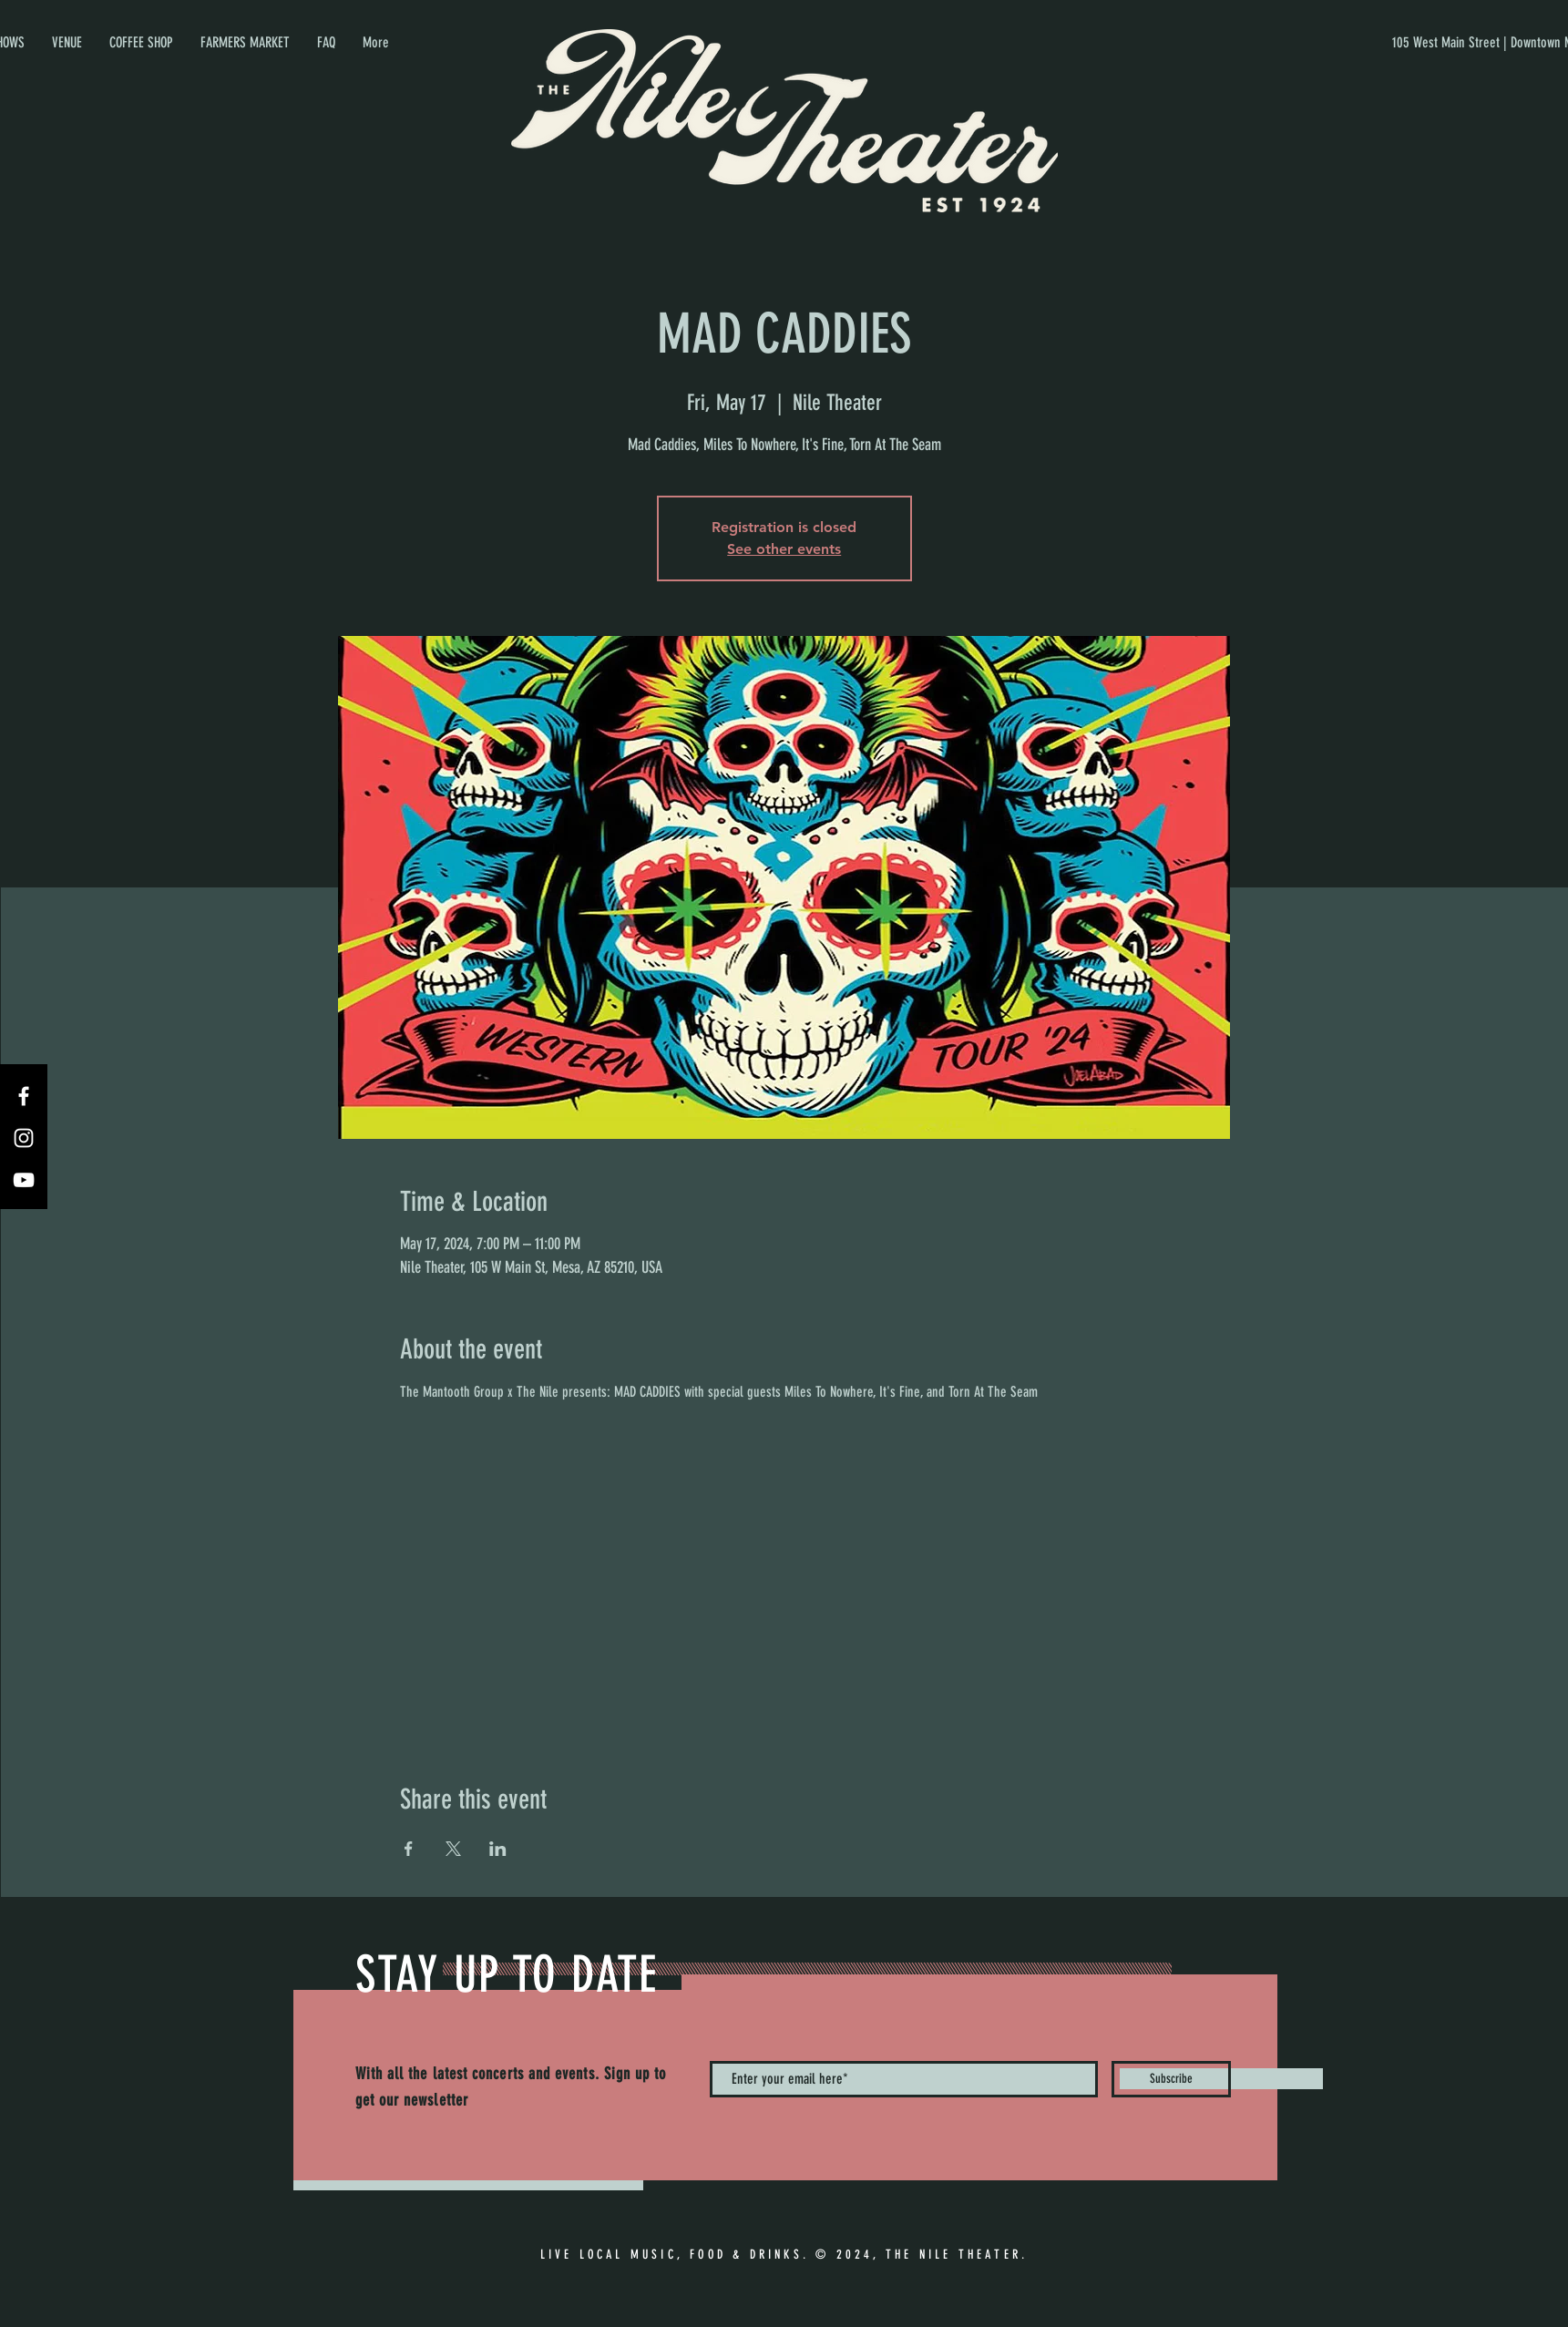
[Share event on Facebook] (408, 1848)
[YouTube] (23, 1180)
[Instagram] (23, 1138)
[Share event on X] (453, 1848)
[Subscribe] (1171, 2079)
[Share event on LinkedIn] (498, 1848)
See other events (784, 549)
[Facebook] (23, 1096)
